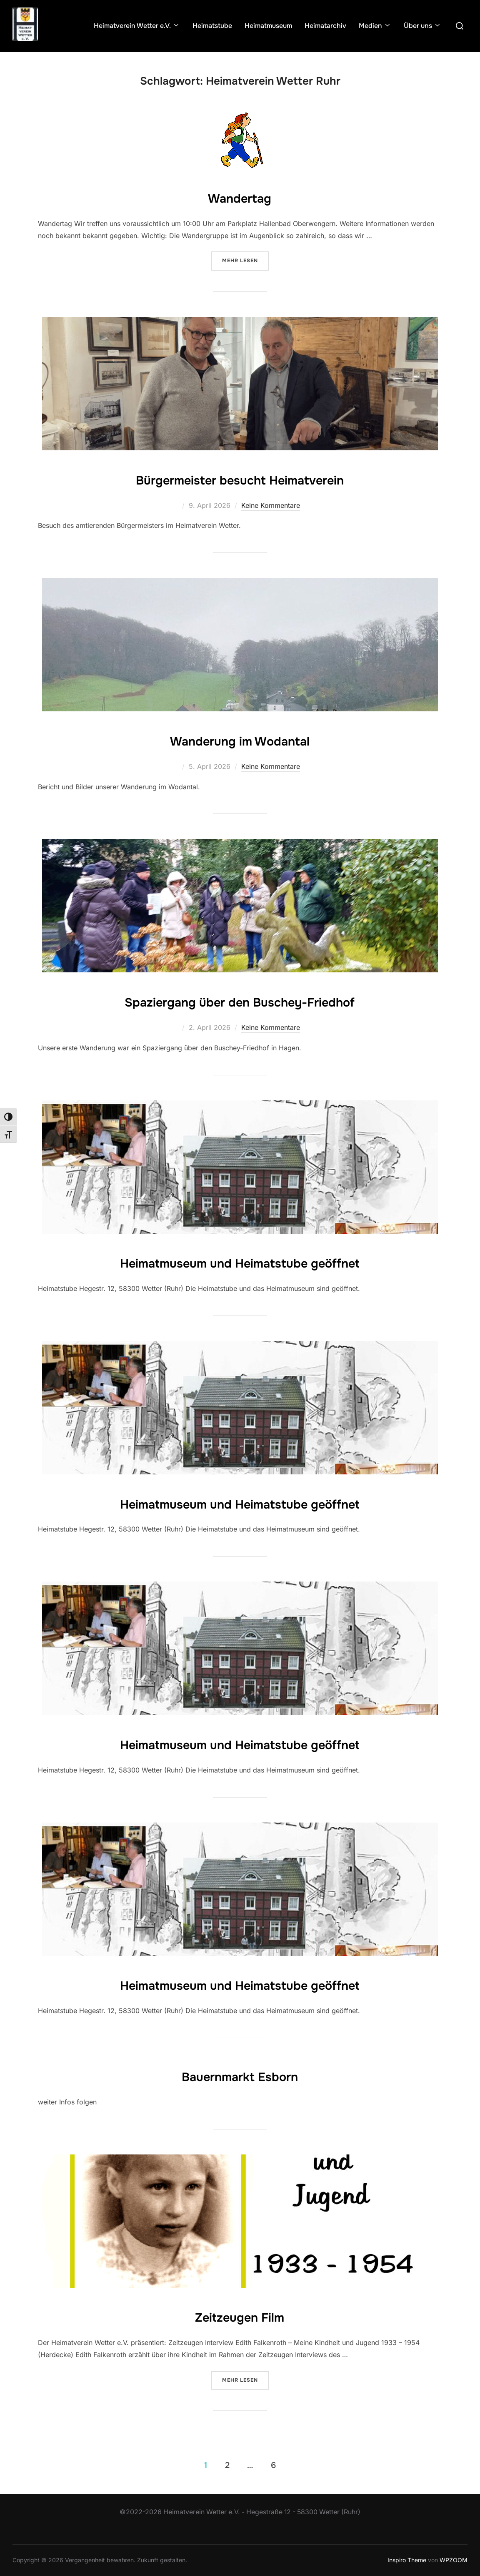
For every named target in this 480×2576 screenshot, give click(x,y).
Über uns (422, 25)
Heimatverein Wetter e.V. (137, 25)
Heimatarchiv (325, 25)
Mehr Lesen (245, 260)
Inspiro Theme (407, 2559)
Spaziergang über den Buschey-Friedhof (239, 1000)
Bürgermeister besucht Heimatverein (239, 478)
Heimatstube (212, 25)
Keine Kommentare (270, 505)
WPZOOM (454, 2559)
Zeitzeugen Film (240, 2316)
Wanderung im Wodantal (240, 739)
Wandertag (239, 197)
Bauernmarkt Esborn (240, 2075)
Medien (375, 25)
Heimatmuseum (268, 25)
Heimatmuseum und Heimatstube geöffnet (239, 1261)
